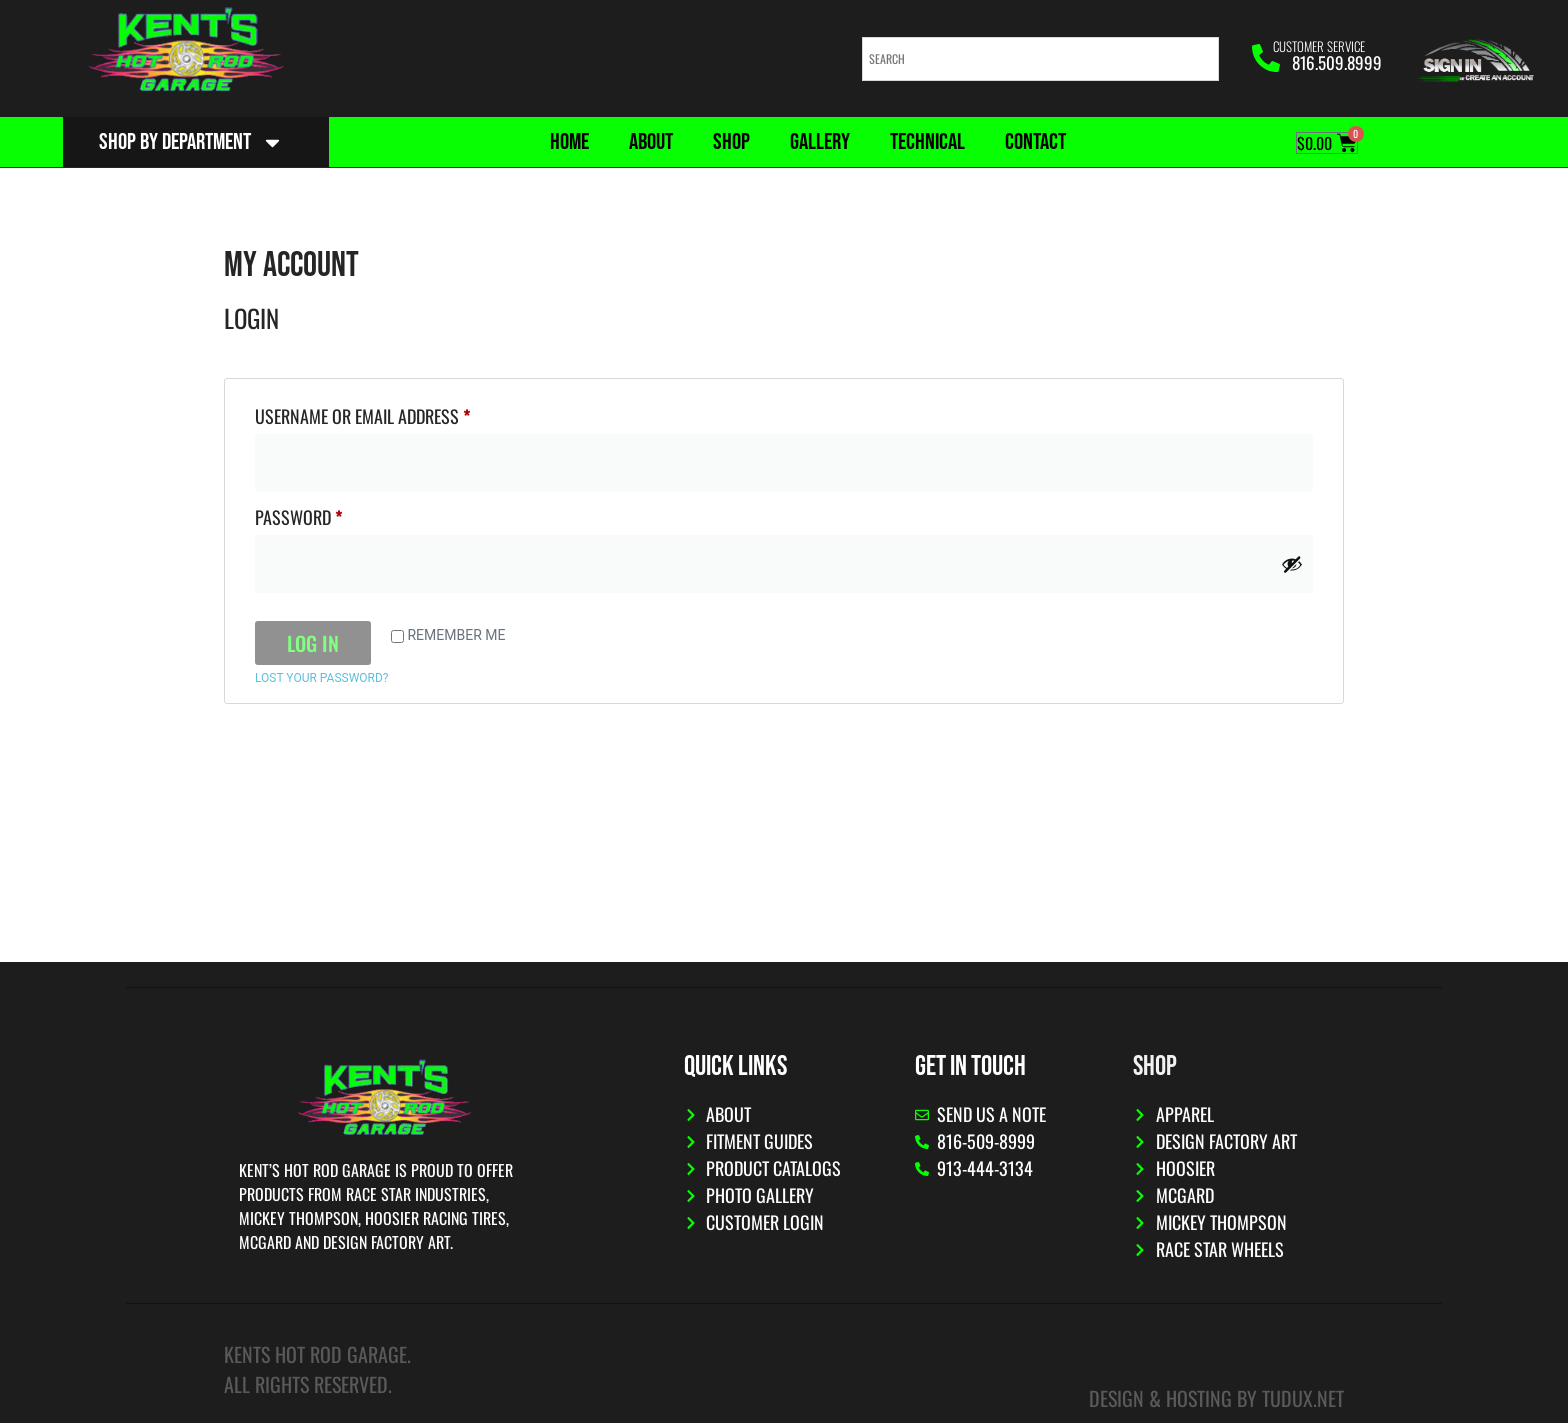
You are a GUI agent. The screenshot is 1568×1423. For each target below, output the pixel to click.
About (651, 142)
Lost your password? (322, 678)
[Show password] (1292, 564)
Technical (927, 142)
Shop (731, 142)
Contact (1035, 142)
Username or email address (395, 413)
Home (569, 142)
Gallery (820, 142)
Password (331, 514)
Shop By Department (191, 142)
